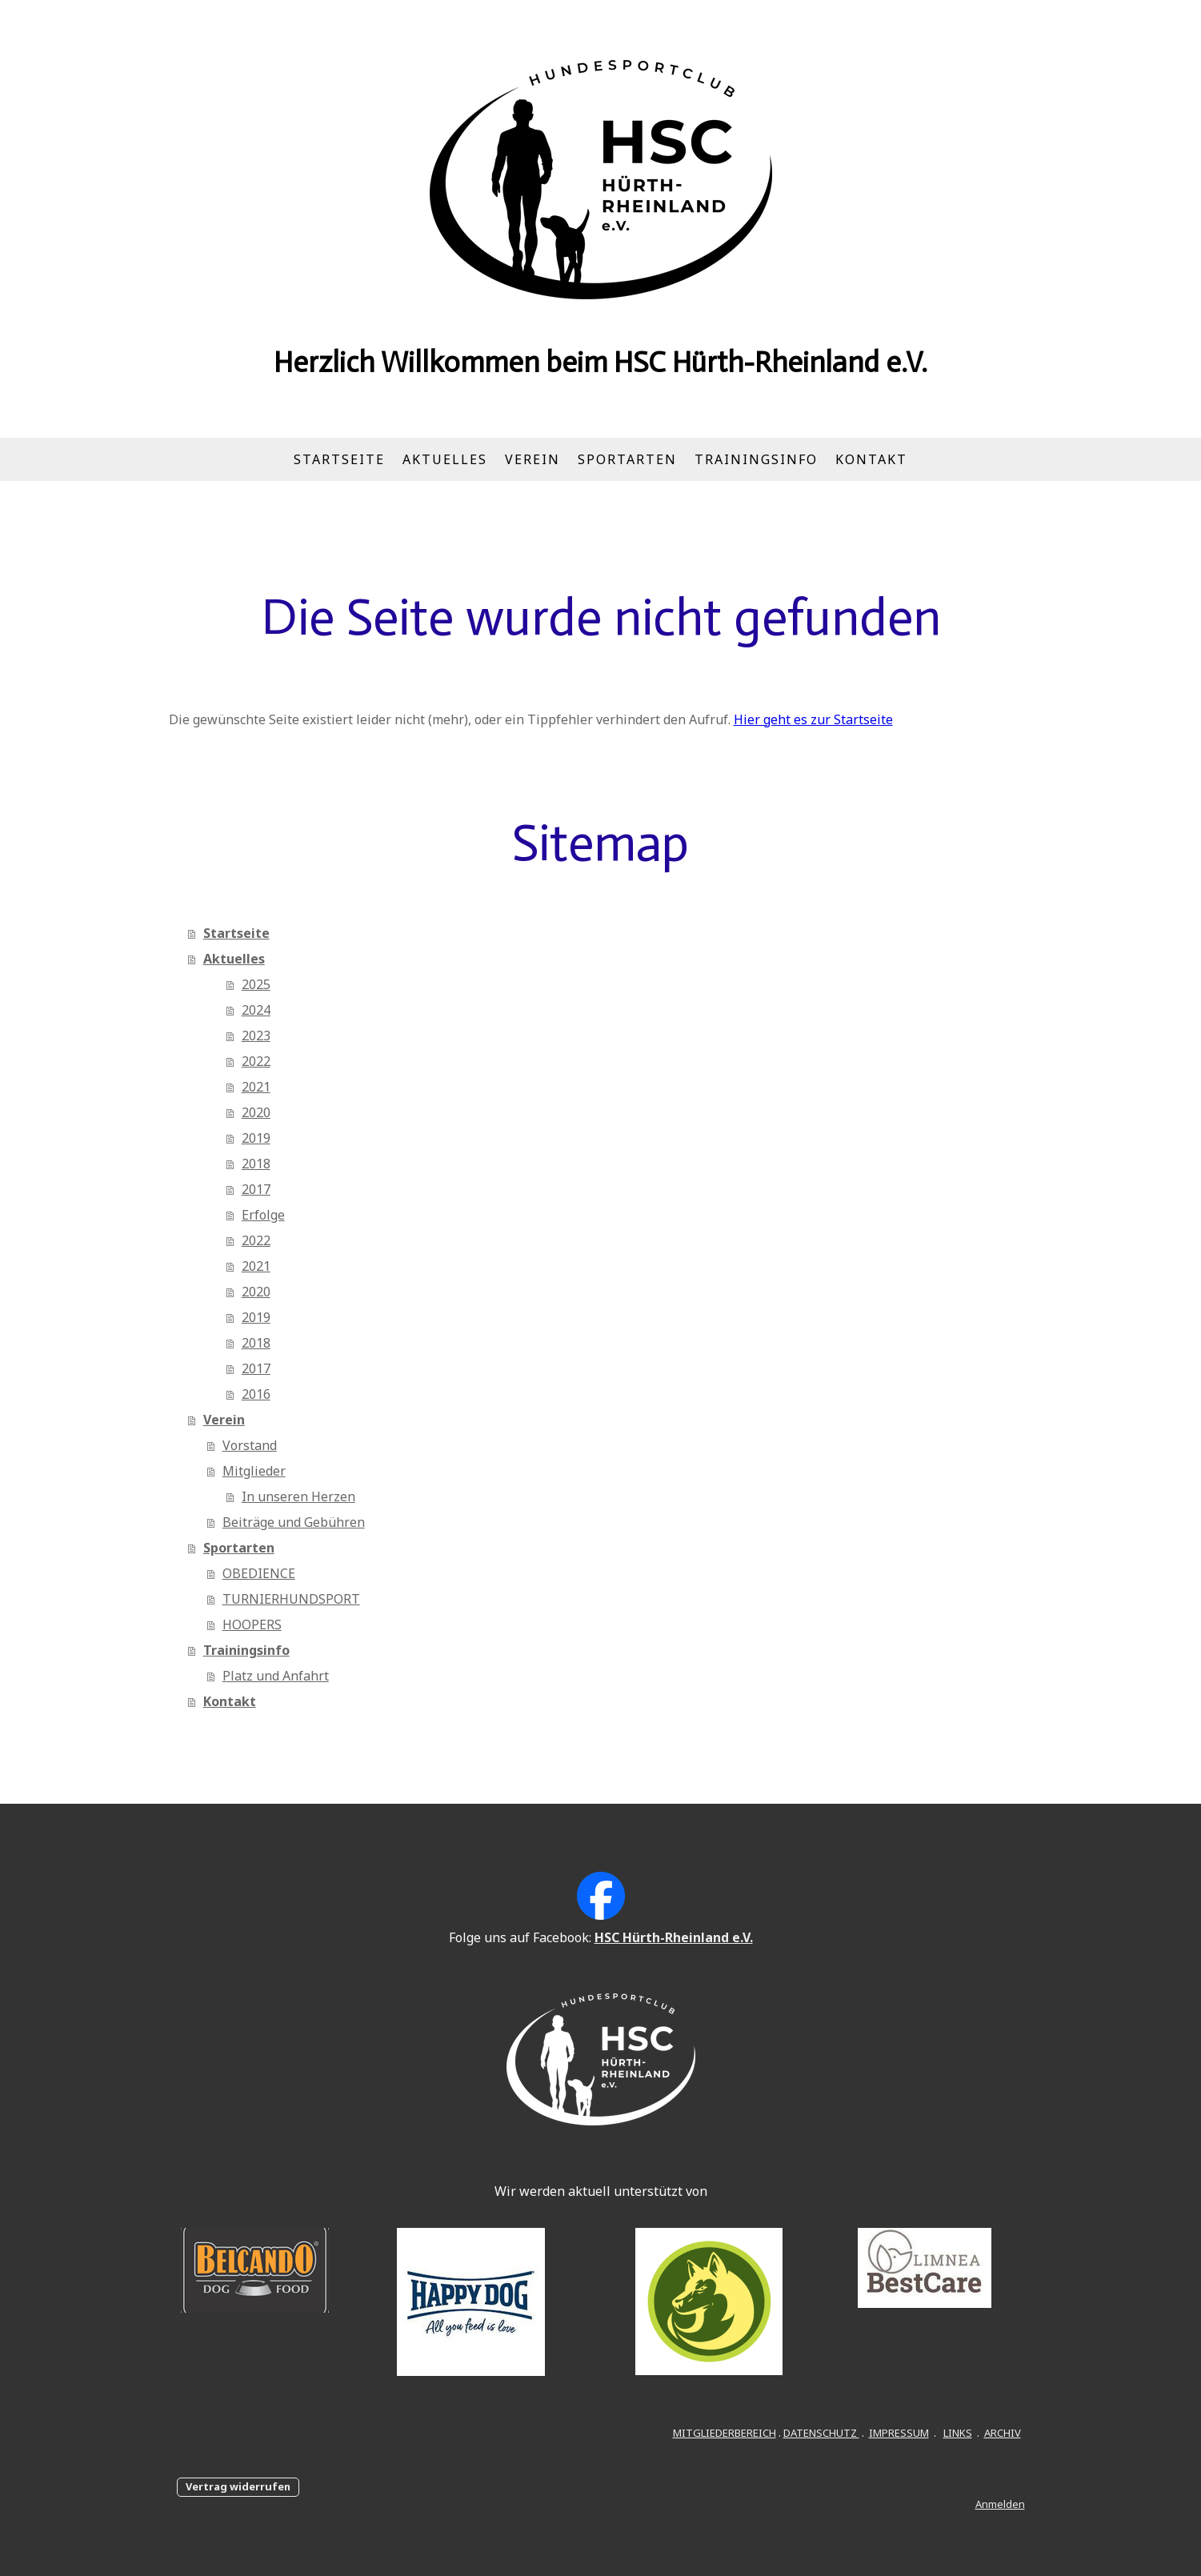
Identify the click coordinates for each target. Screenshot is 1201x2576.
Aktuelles (444, 459)
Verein (532, 459)
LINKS (957, 2433)
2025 (256, 984)
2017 (256, 1189)
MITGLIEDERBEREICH (724, 2433)
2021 (256, 1087)
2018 (256, 1163)
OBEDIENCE (258, 1573)
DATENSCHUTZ (821, 2433)
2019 (256, 1138)
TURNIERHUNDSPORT (291, 1599)
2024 (256, 1010)
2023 (256, 1035)
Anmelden (1000, 2504)
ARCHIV (1002, 2433)
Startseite (339, 459)
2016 (256, 1394)
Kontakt (871, 459)
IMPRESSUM (899, 2433)
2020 (256, 1112)
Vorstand (249, 1445)
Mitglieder (254, 1471)
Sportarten (627, 459)
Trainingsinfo (756, 459)
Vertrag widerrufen (238, 2486)
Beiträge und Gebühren (293, 1522)
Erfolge (263, 1215)
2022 (256, 1061)
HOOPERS (252, 1624)
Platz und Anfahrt (275, 1676)
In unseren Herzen (298, 1496)
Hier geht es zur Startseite (813, 719)
